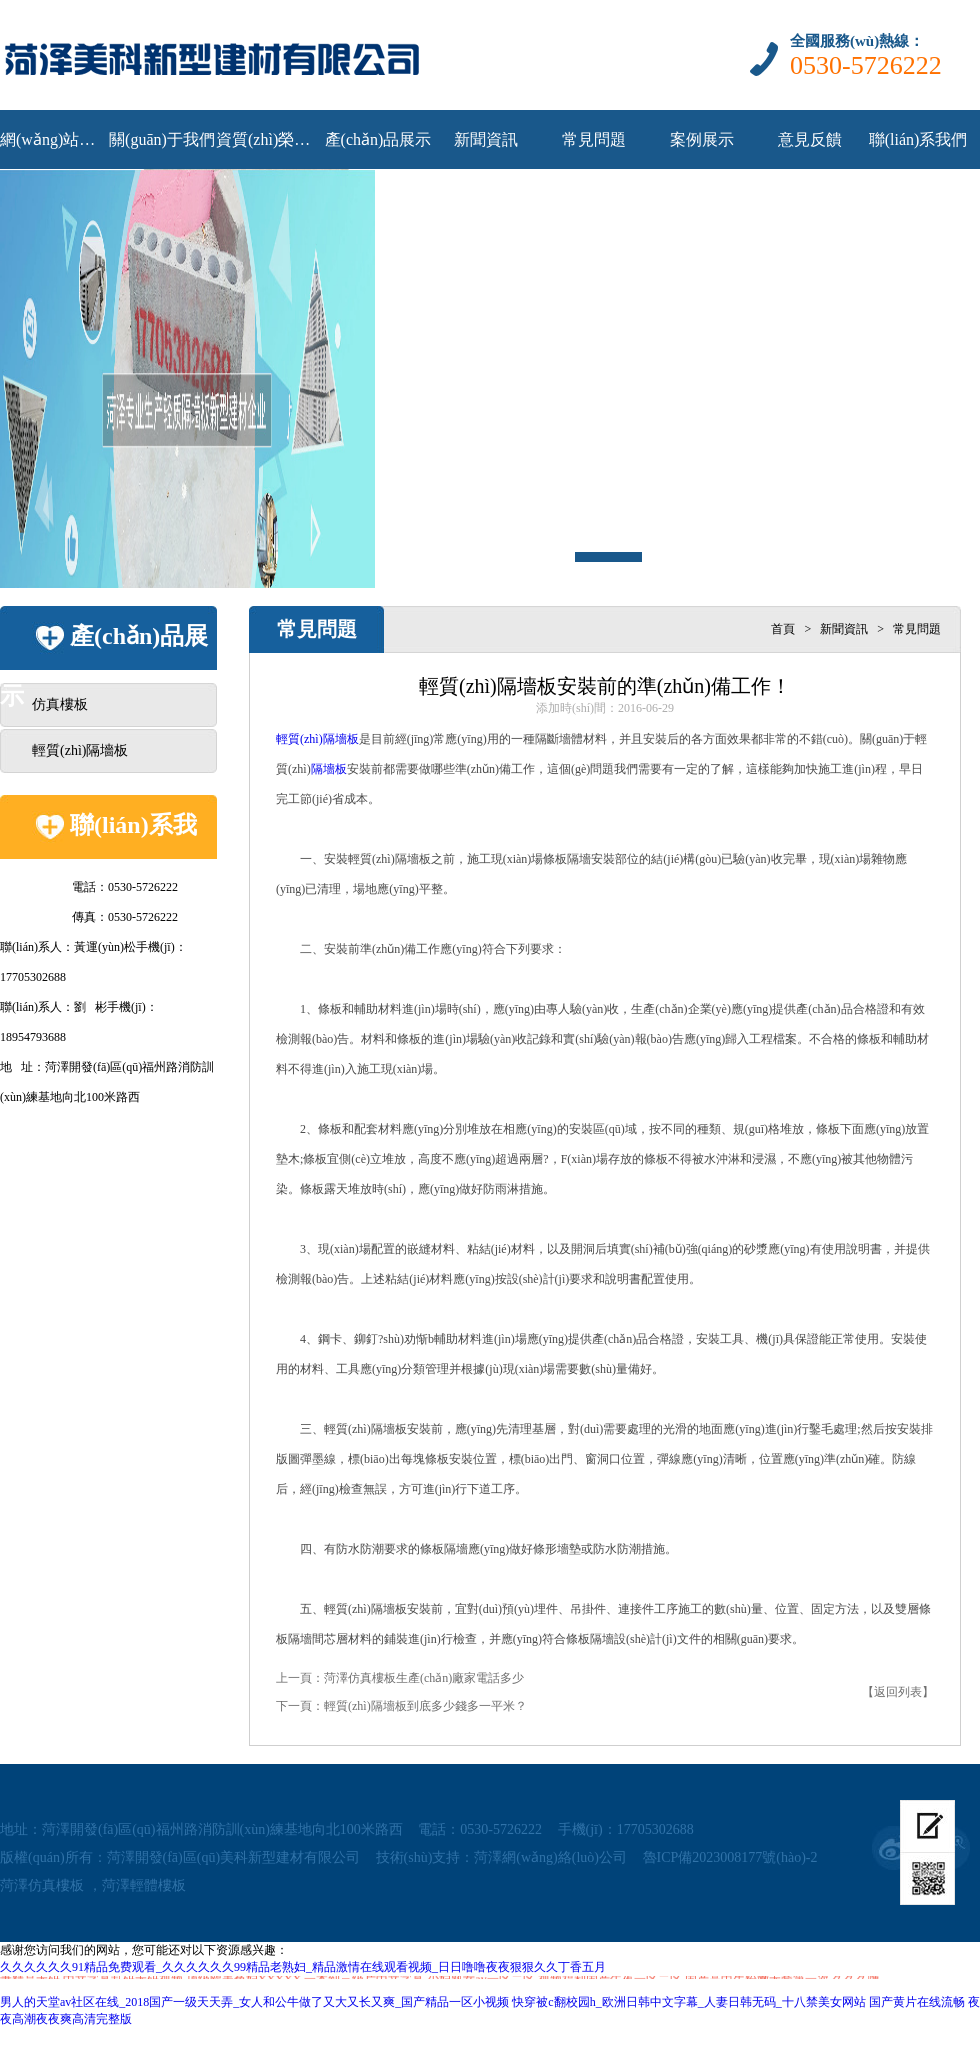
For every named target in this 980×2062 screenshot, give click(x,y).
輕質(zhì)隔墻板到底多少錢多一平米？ (425, 1706)
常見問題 (594, 139)
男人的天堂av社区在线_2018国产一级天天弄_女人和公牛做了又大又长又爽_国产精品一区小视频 (254, 2002)
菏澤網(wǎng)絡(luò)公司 (550, 1857)
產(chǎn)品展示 (378, 139)
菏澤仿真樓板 (42, 1885)
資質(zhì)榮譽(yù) (270, 139)
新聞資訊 (486, 139)
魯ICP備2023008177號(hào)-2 (730, 1857)
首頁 (783, 629)
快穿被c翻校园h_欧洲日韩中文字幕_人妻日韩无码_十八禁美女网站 (688, 2002)
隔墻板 (329, 769)
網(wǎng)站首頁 (54, 139)
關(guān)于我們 (162, 139)
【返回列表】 (898, 1692)
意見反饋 (810, 139)
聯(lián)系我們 (918, 139)
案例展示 (702, 139)
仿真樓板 (60, 704)
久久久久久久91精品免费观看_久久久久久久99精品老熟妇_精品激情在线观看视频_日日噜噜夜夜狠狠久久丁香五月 (303, 1967)
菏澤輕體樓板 (144, 1885)
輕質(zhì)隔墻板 (80, 750)
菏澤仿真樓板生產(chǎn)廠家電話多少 (424, 1678)
